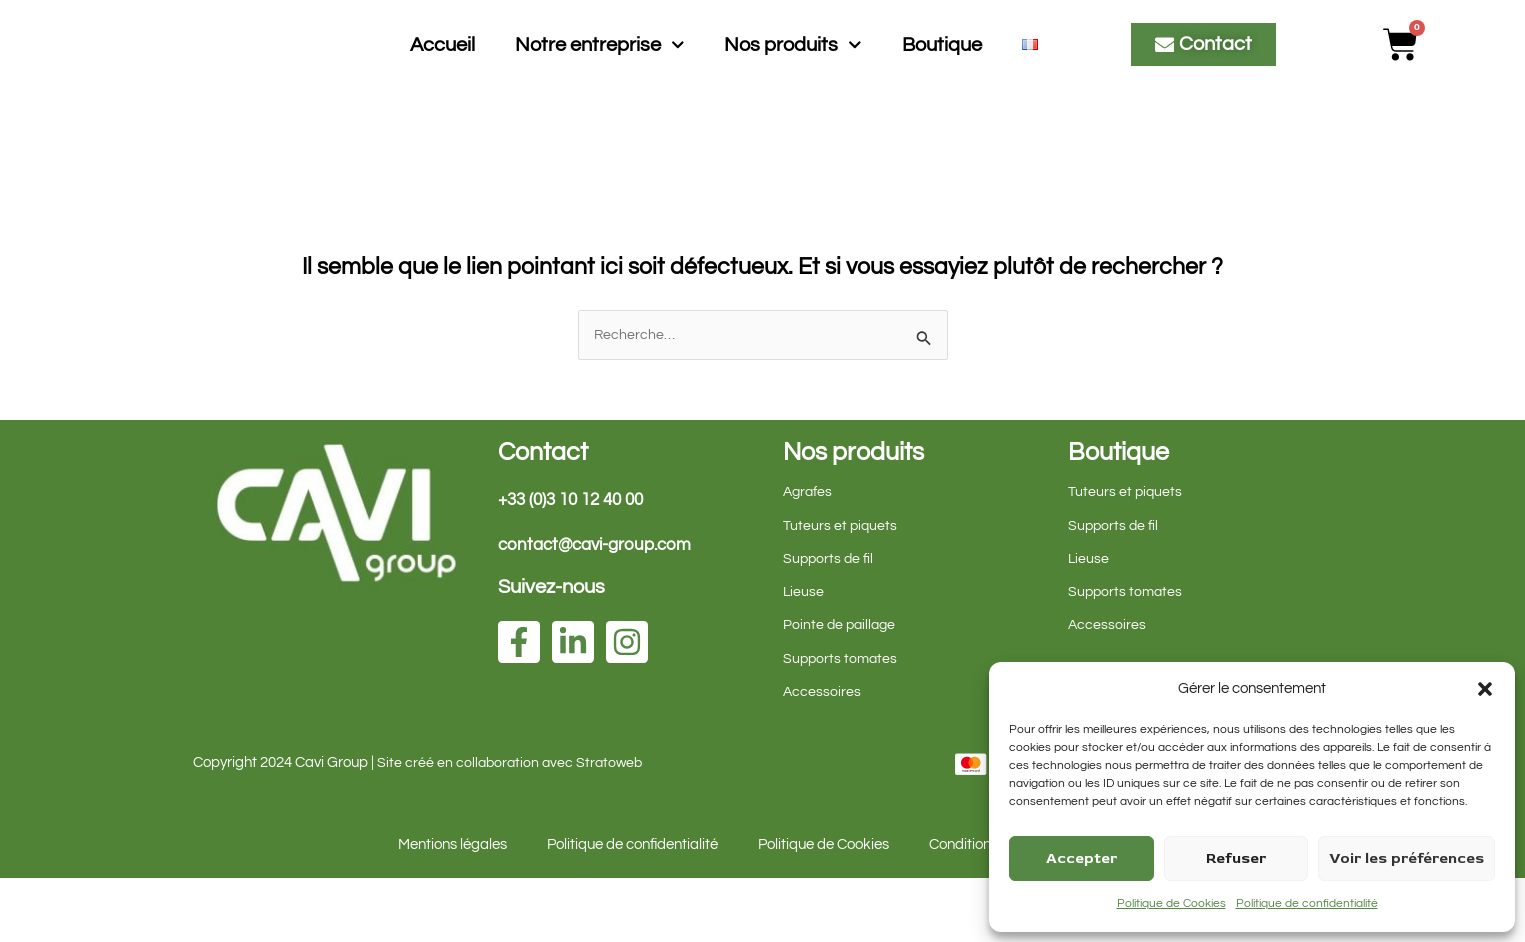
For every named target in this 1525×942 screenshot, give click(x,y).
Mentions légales (452, 908)
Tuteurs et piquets (841, 589)
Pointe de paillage (841, 688)
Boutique (942, 76)
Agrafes (809, 555)
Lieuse (804, 655)
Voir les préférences (1406, 858)
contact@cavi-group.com (601, 608)
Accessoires (822, 755)
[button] (1485, 689)
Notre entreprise (600, 76)
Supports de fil (829, 622)
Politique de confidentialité (1307, 903)
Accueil (442, 76)
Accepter (1081, 858)
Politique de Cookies (1171, 903)
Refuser (1236, 858)
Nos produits (793, 76)
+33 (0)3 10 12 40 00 (577, 563)
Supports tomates (842, 722)
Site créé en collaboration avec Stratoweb (513, 826)
